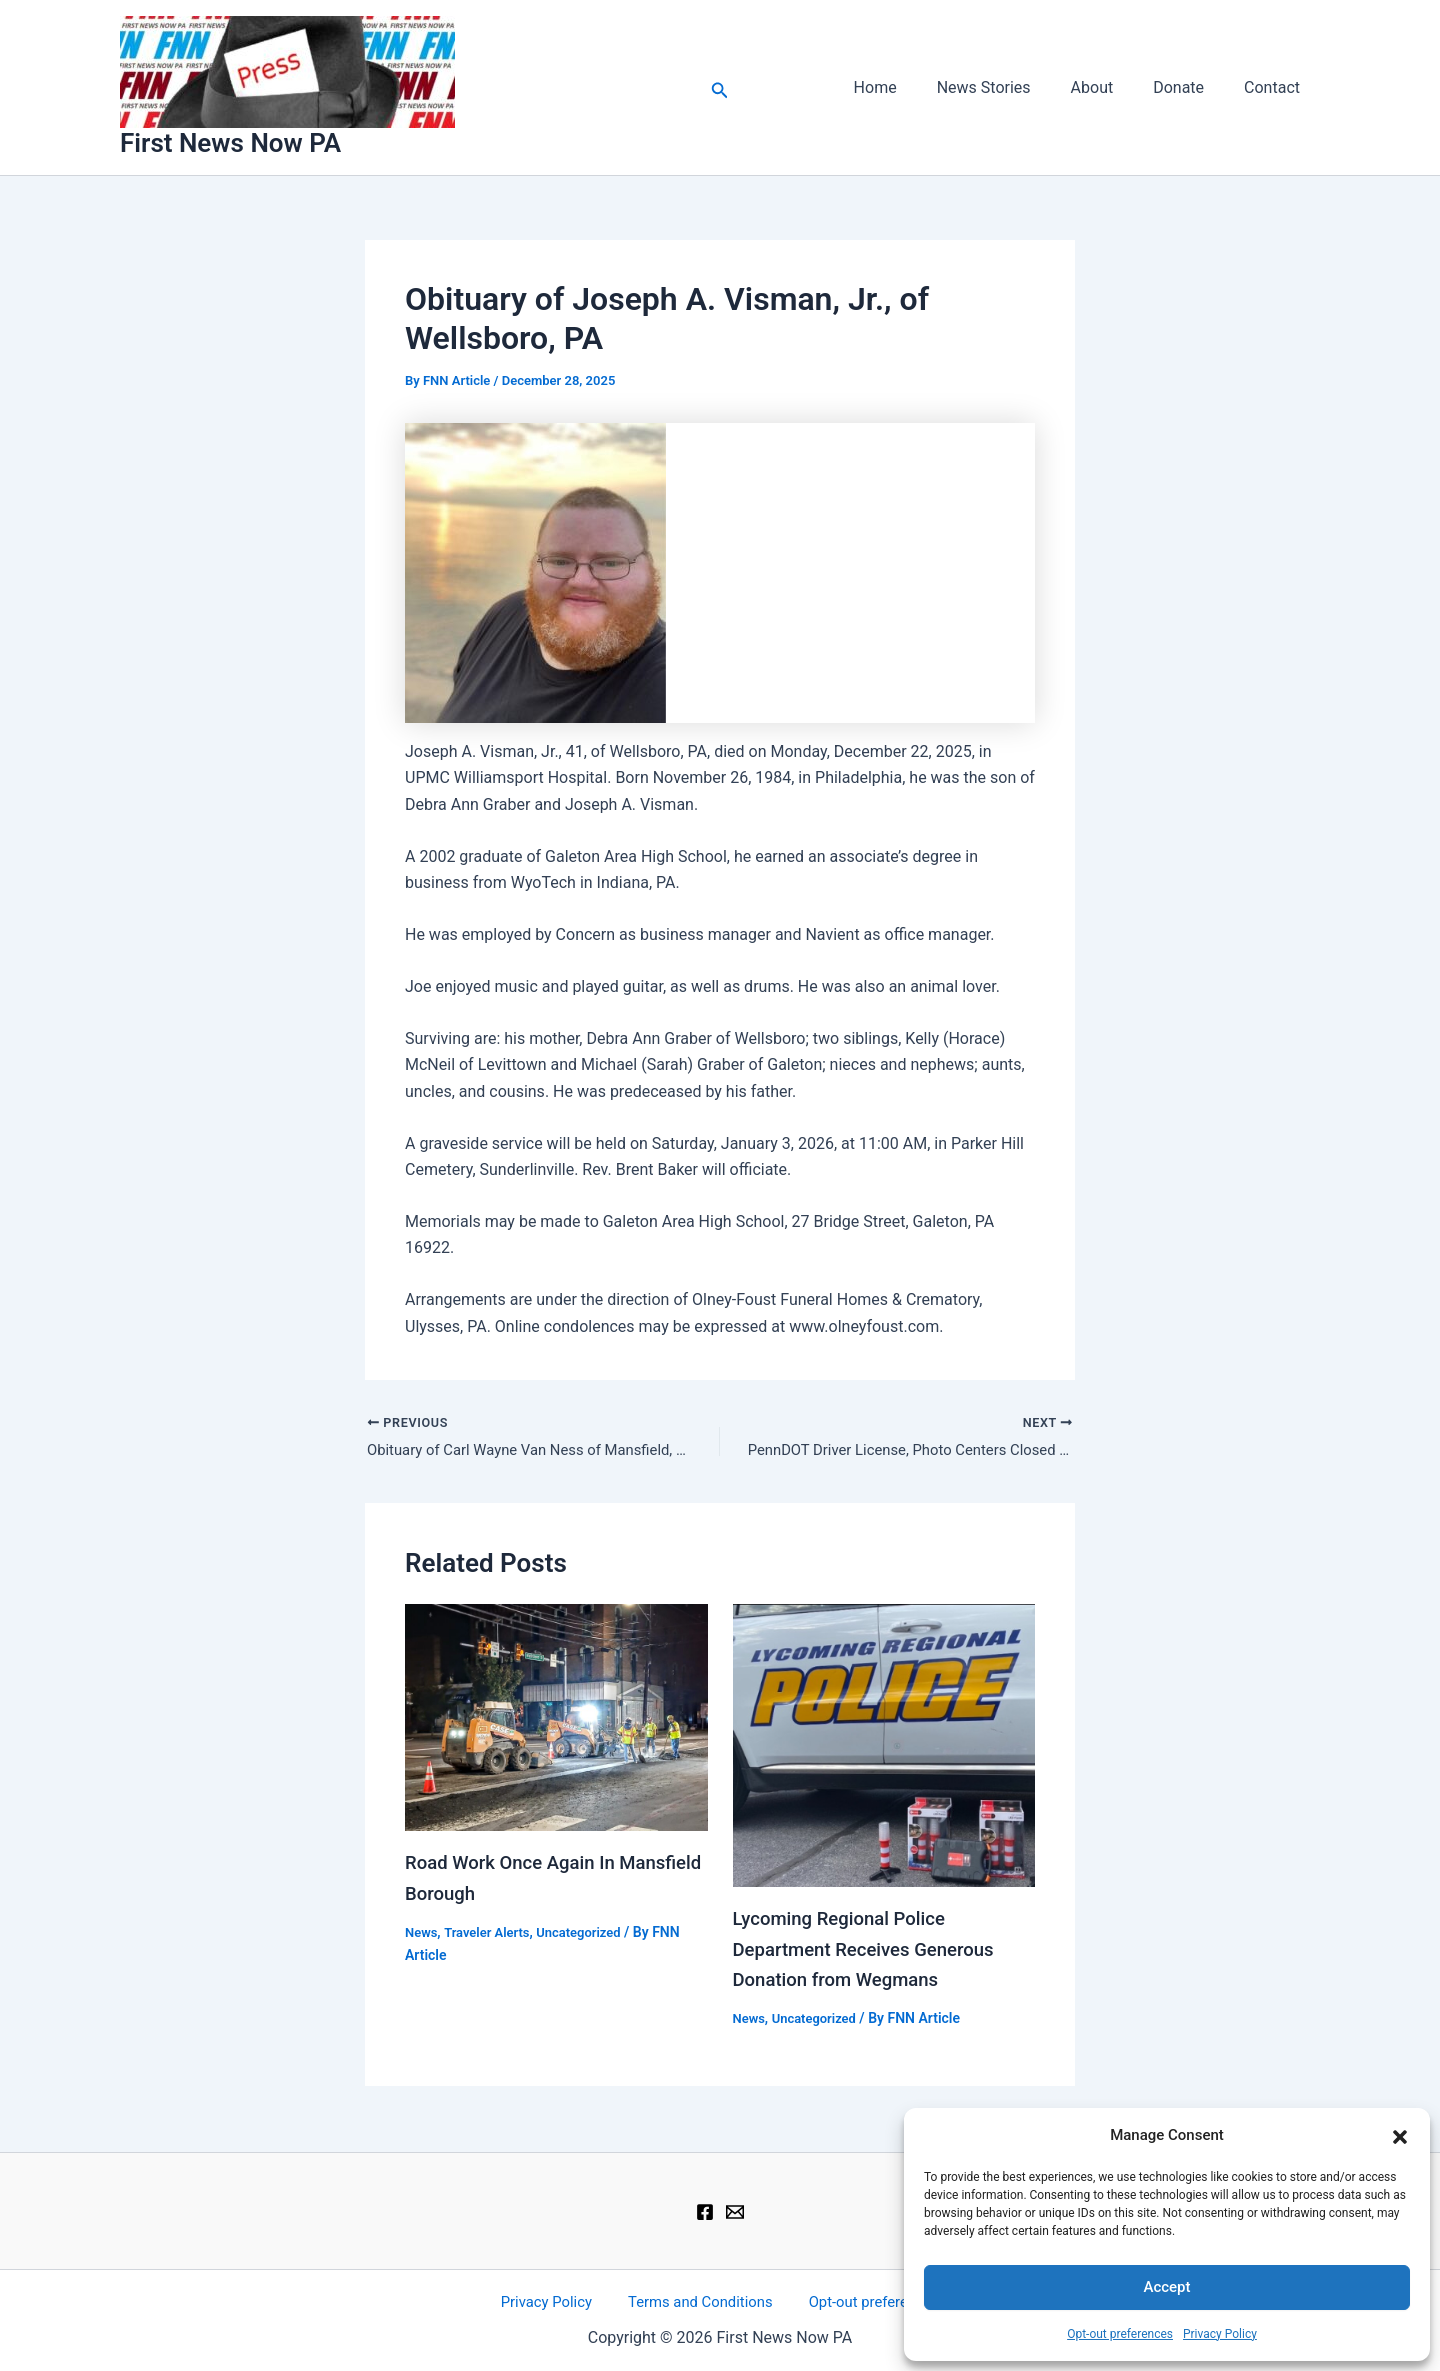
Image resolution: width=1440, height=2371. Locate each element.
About (1112, 87)
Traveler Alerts (492, 1933)
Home (911, 87)
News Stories (1012, 87)
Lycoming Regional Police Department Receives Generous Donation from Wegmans (874, 1951)
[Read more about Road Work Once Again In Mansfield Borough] (556, 1719)
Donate (1190, 87)
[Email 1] (735, 2210)
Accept (1166, 2287)
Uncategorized (591, 1933)
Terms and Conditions (699, 2300)
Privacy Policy (1220, 2334)
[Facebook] (705, 2210)
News (422, 1933)
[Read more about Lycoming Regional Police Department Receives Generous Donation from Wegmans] (884, 1747)
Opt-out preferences (1120, 2334)
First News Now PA (230, 143)
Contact (1276, 87)
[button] (1400, 2135)
